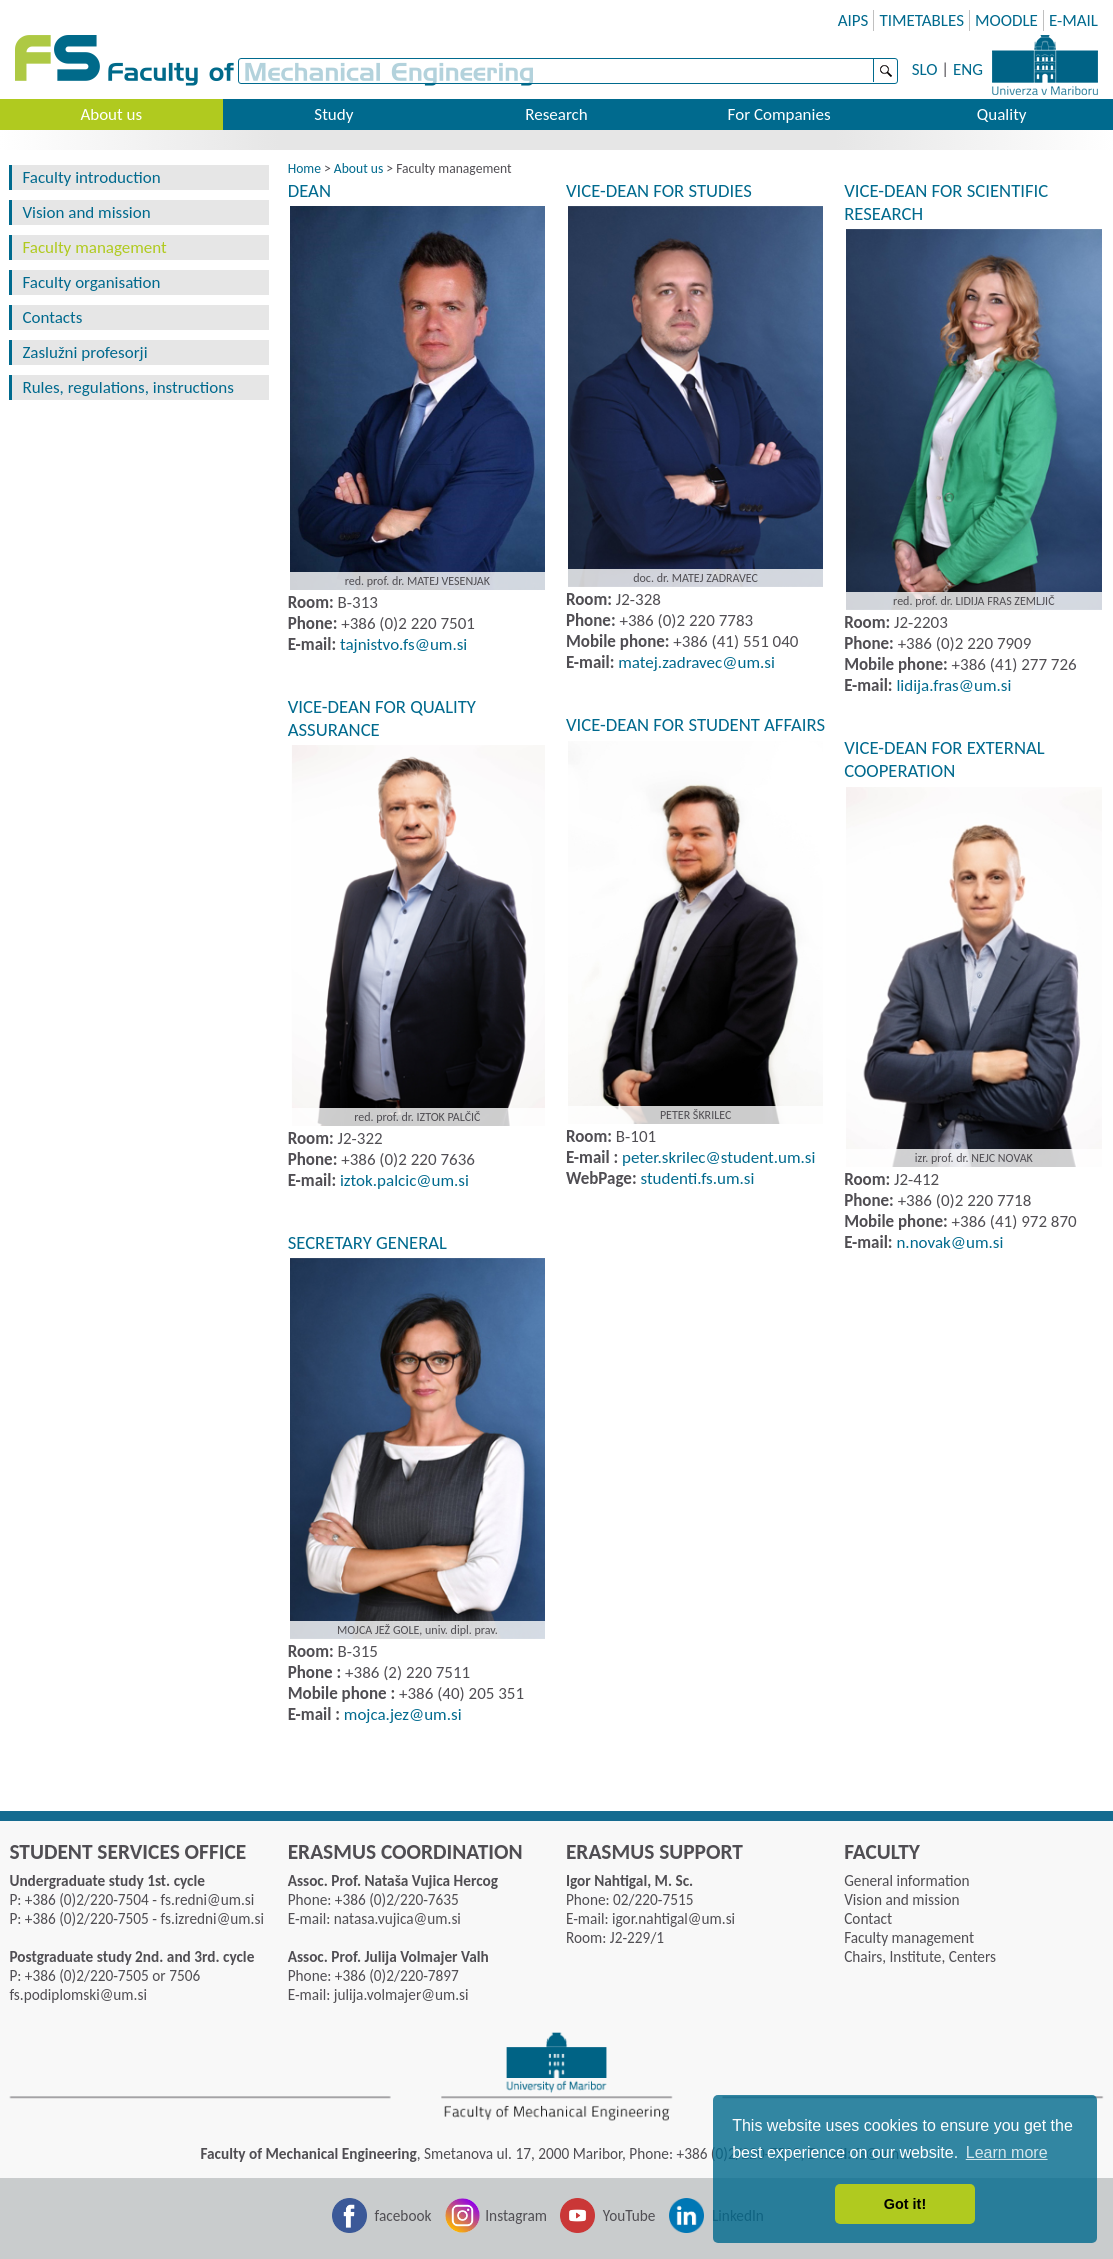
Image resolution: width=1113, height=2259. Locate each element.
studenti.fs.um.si (697, 1178)
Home (304, 168)
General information (906, 1880)
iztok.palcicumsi (404, 1180)
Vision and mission (86, 212)
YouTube (629, 2215)
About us (111, 114)
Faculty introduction (91, 177)
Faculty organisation (91, 282)
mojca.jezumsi (403, 1714)
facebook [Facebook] (403, 2215)
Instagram (516, 2215)
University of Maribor (1045, 65)
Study (333, 114)
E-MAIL (1073, 20)
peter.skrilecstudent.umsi (718, 1157)
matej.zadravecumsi (696, 662)
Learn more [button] (1007, 2152)
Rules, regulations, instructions (127, 387)
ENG (968, 69)
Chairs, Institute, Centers (920, 1956)
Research (556, 114)
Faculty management (94, 247)
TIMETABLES (921, 20)
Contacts (52, 317)
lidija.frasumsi (953, 685)
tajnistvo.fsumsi (403, 644)
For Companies (779, 114)
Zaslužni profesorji (84, 352)
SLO (925, 69)
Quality (1002, 114)
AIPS (853, 20)
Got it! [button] (905, 2204)
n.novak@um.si (948, 1242)
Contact (868, 1918)
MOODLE (1006, 20)
